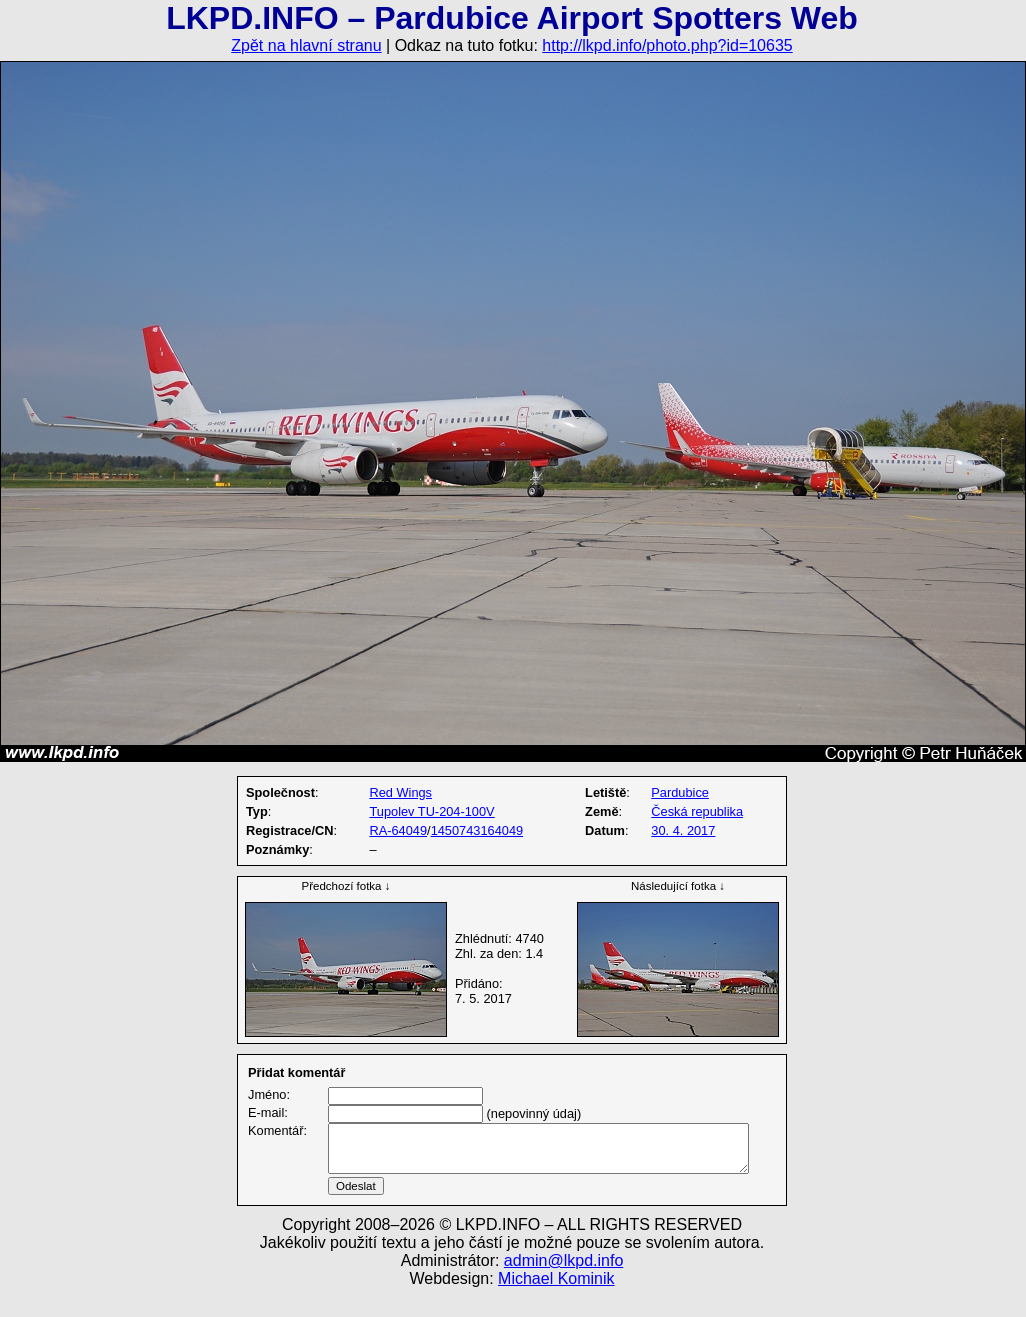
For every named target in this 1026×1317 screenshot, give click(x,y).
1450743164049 (477, 830)
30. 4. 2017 (683, 830)
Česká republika (697, 811)
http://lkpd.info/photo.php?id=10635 (667, 45)
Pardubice (680, 792)
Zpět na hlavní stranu (306, 45)
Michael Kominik (556, 1302)
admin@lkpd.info (563, 1284)
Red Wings (400, 792)
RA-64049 (398, 830)
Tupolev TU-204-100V (431, 811)
